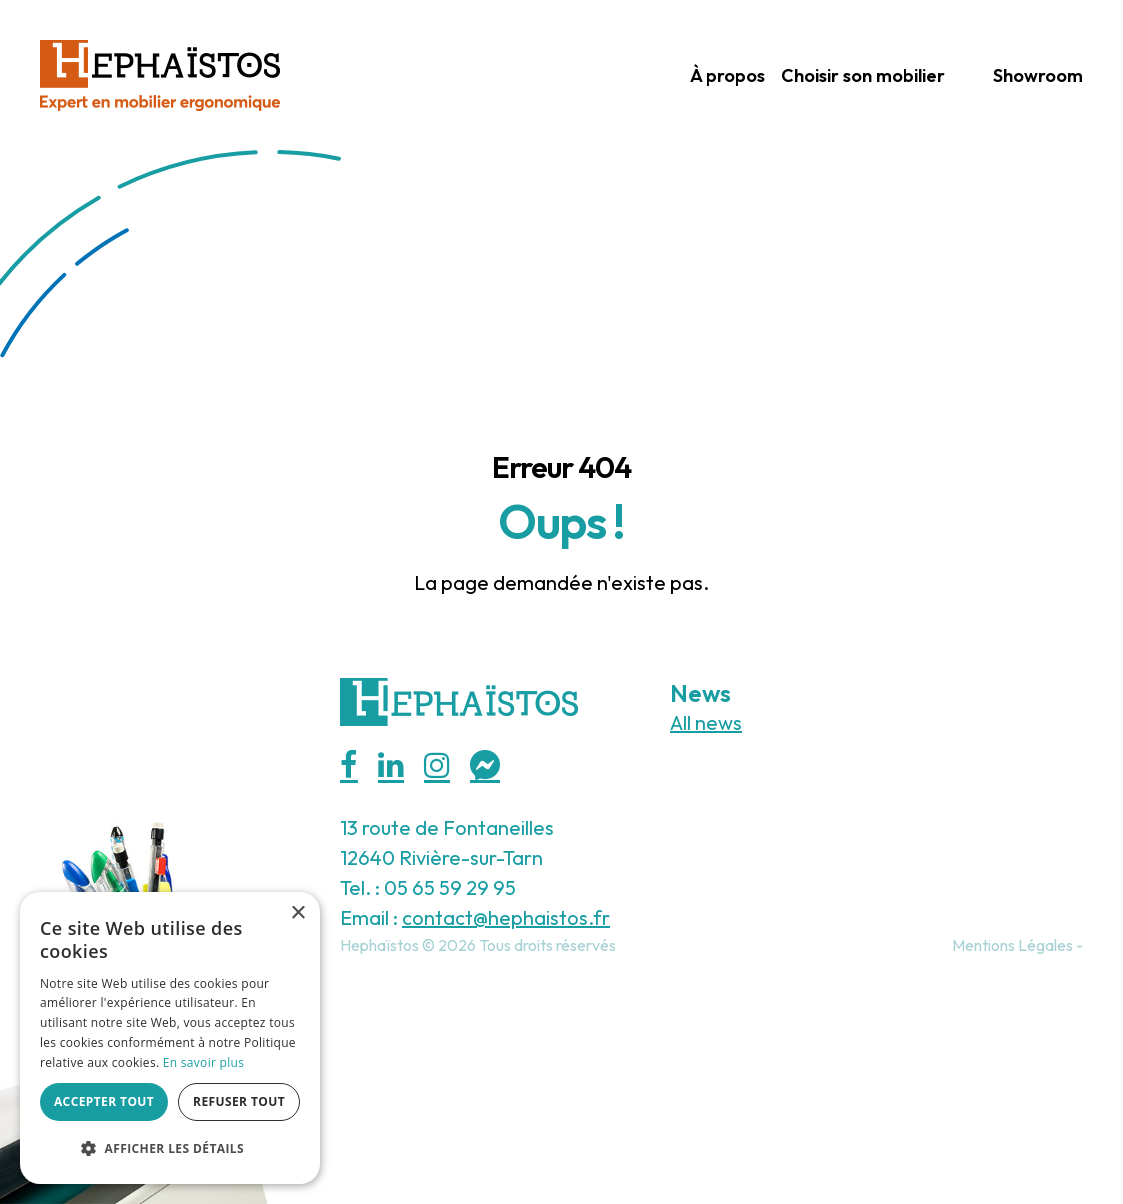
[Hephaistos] (160, 72)
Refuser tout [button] (239, 1101)
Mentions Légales (1012, 945)
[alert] (170, 1038)
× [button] (297, 913)
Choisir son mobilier (863, 75)
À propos (727, 75)
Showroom (1038, 75)
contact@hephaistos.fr (506, 917)
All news (706, 722)
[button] (170, 1149)
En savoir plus (203, 1062)
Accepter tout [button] (104, 1101)
